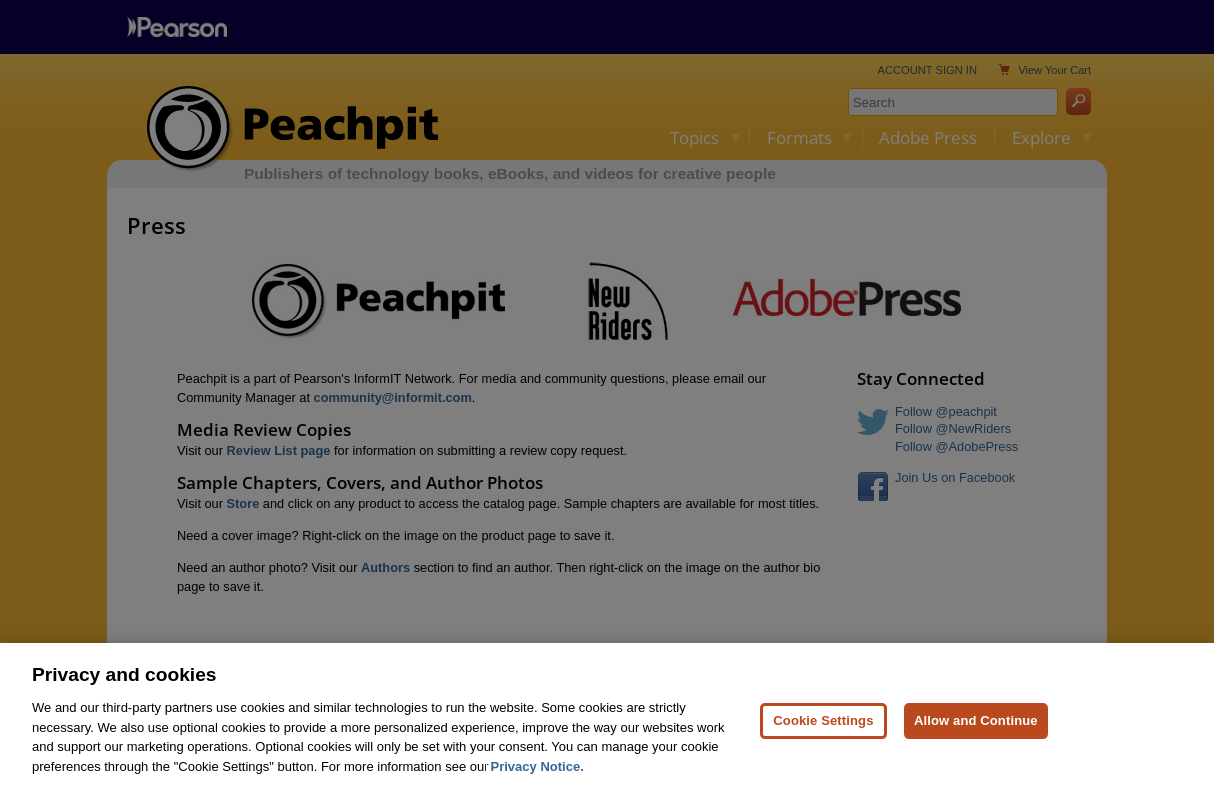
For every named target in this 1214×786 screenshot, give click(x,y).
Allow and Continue (976, 726)
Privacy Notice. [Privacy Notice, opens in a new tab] (537, 772)
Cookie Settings (823, 726)
